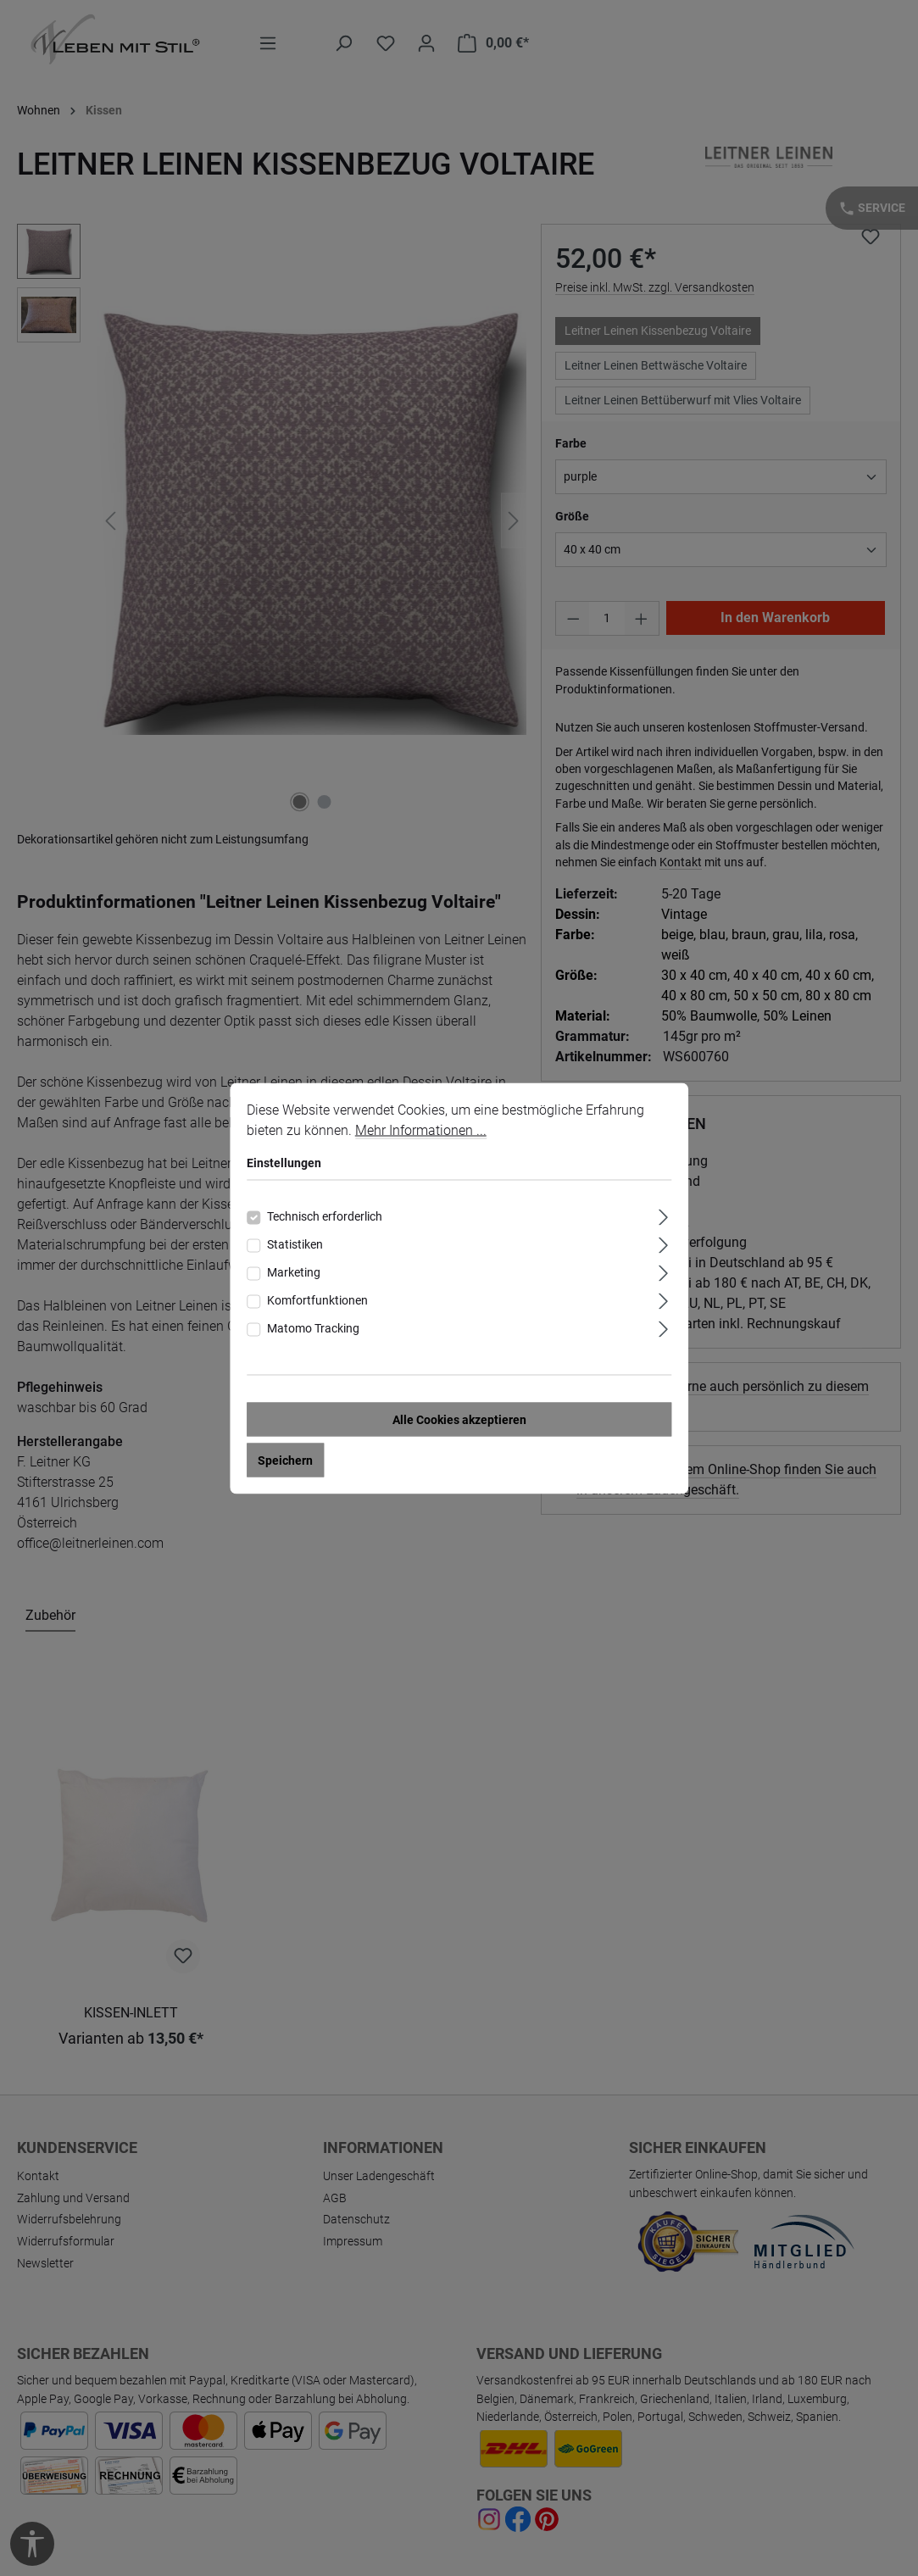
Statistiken (295, 1243)
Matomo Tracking (313, 1327)
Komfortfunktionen (317, 1299)
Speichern (285, 1459)
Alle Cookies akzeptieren (459, 1419)
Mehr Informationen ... (421, 1129)
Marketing (293, 1271)
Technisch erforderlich (324, 1215)
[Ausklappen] (663, 1214)
